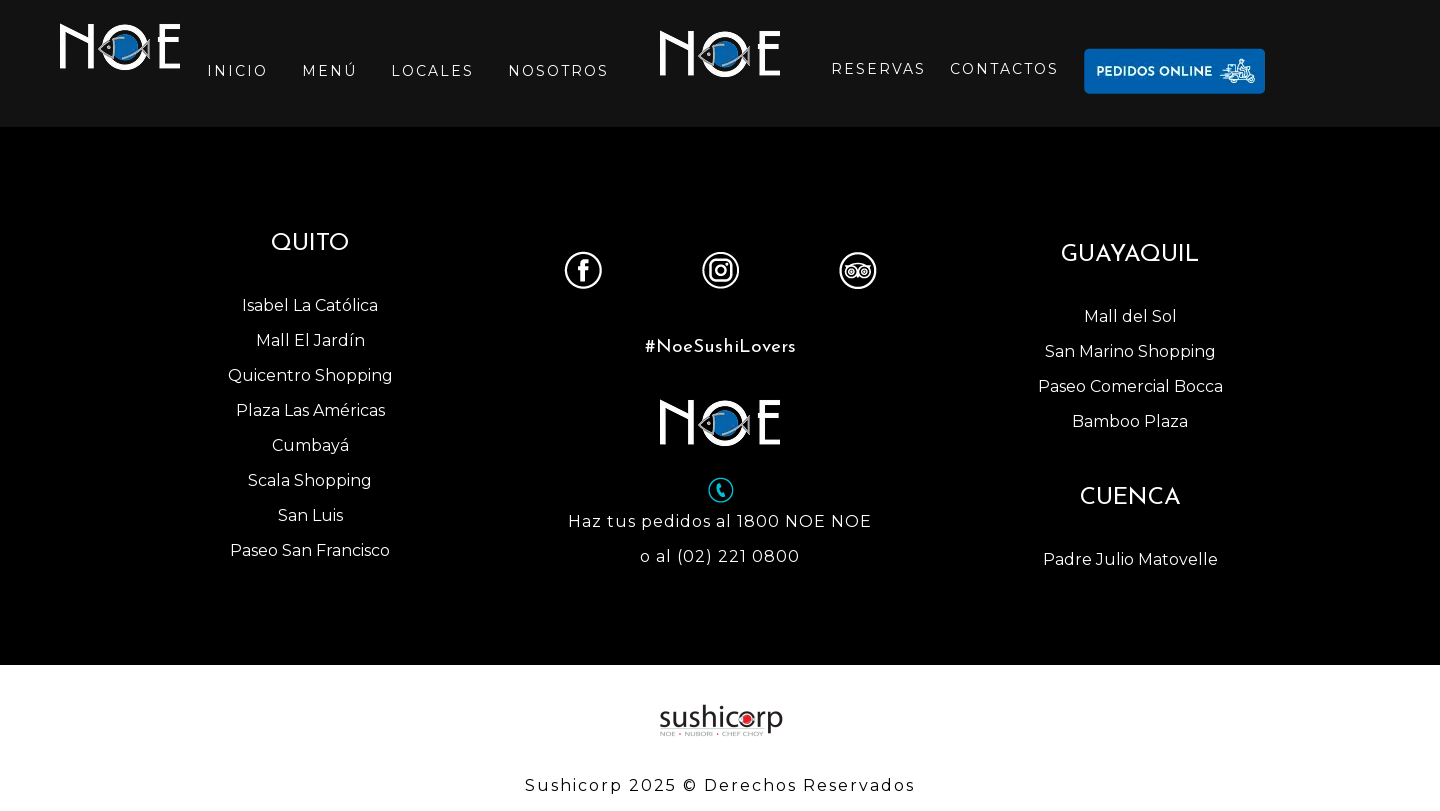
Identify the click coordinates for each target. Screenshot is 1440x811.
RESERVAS (878, 69)
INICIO (237, 71)
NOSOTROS (558, 71)
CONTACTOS (1004, 69)
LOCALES (432, 71)
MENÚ (329, 71)
